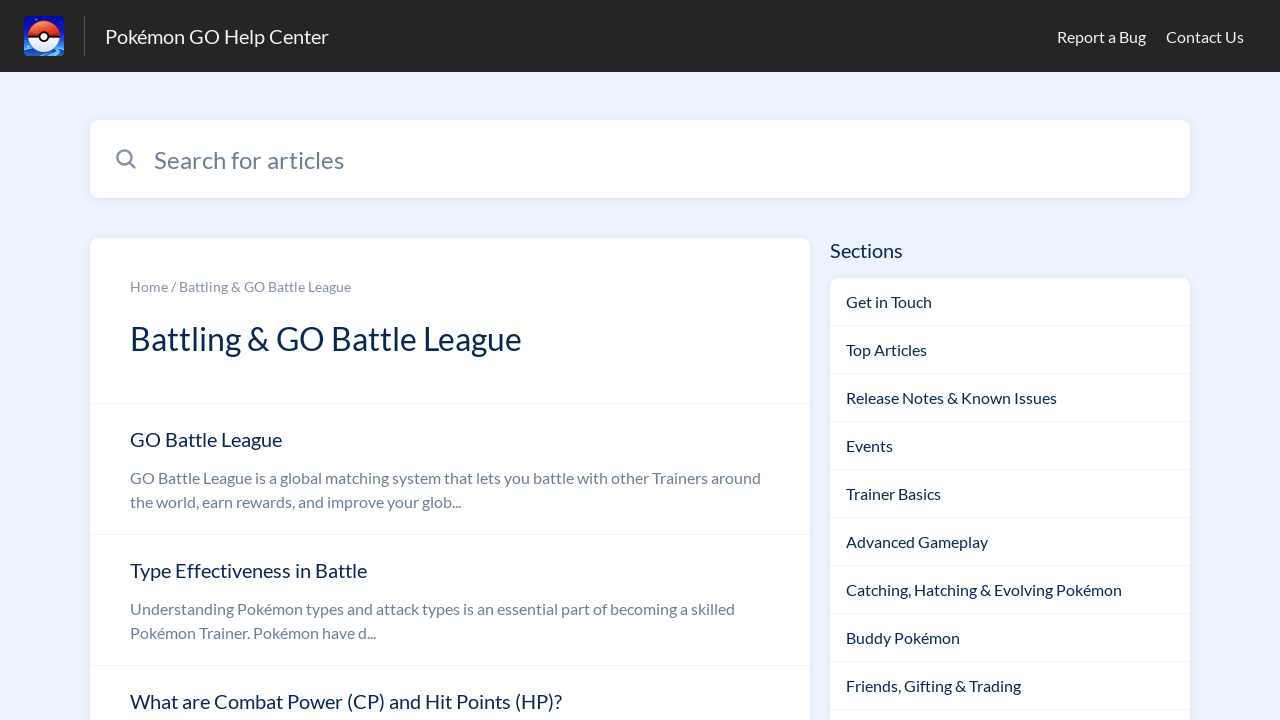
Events (869, 445)
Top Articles (886, 349)
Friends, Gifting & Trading (933, 685)
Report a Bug (1101, 36)
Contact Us (1205, 36)
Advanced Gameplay (917, 541)
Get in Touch (889, 301)
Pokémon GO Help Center (217, 36)
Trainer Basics (893, 493)
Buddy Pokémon (903, 637)
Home (149, 286)
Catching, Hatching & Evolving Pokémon (984, 589)
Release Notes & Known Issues (951, 397)
